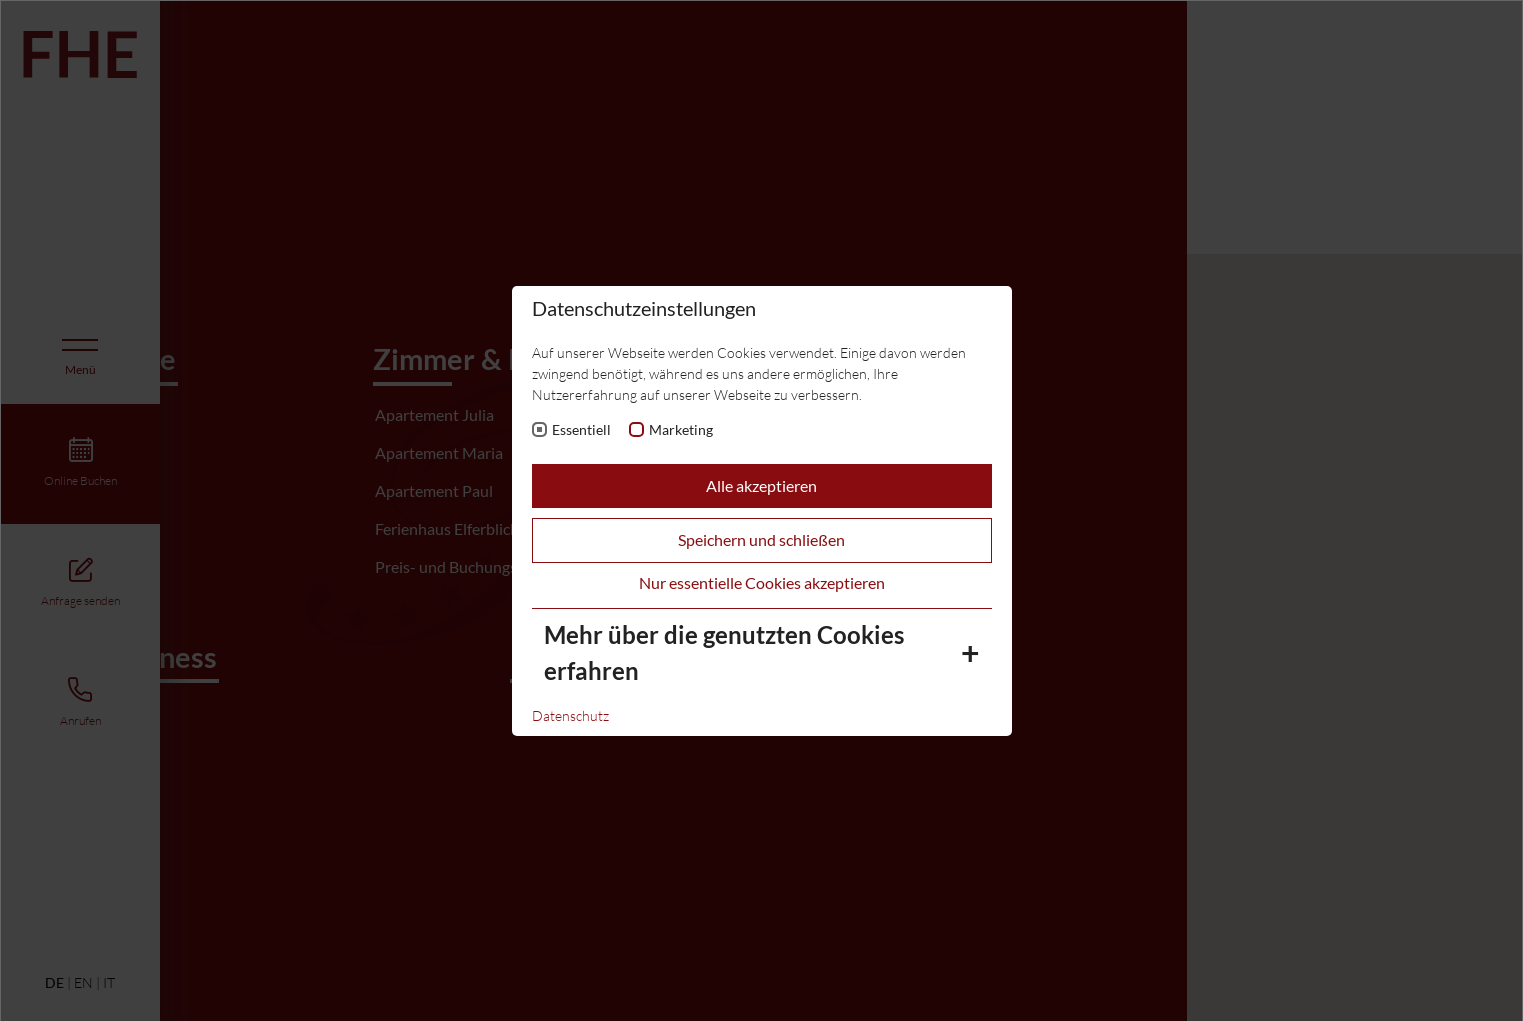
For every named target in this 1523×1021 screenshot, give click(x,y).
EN (83, 982)
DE (54, 983)
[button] (842, 597)
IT (109, 982)
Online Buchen (80, 480)
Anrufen (80, 720)
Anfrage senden (80, 600)
